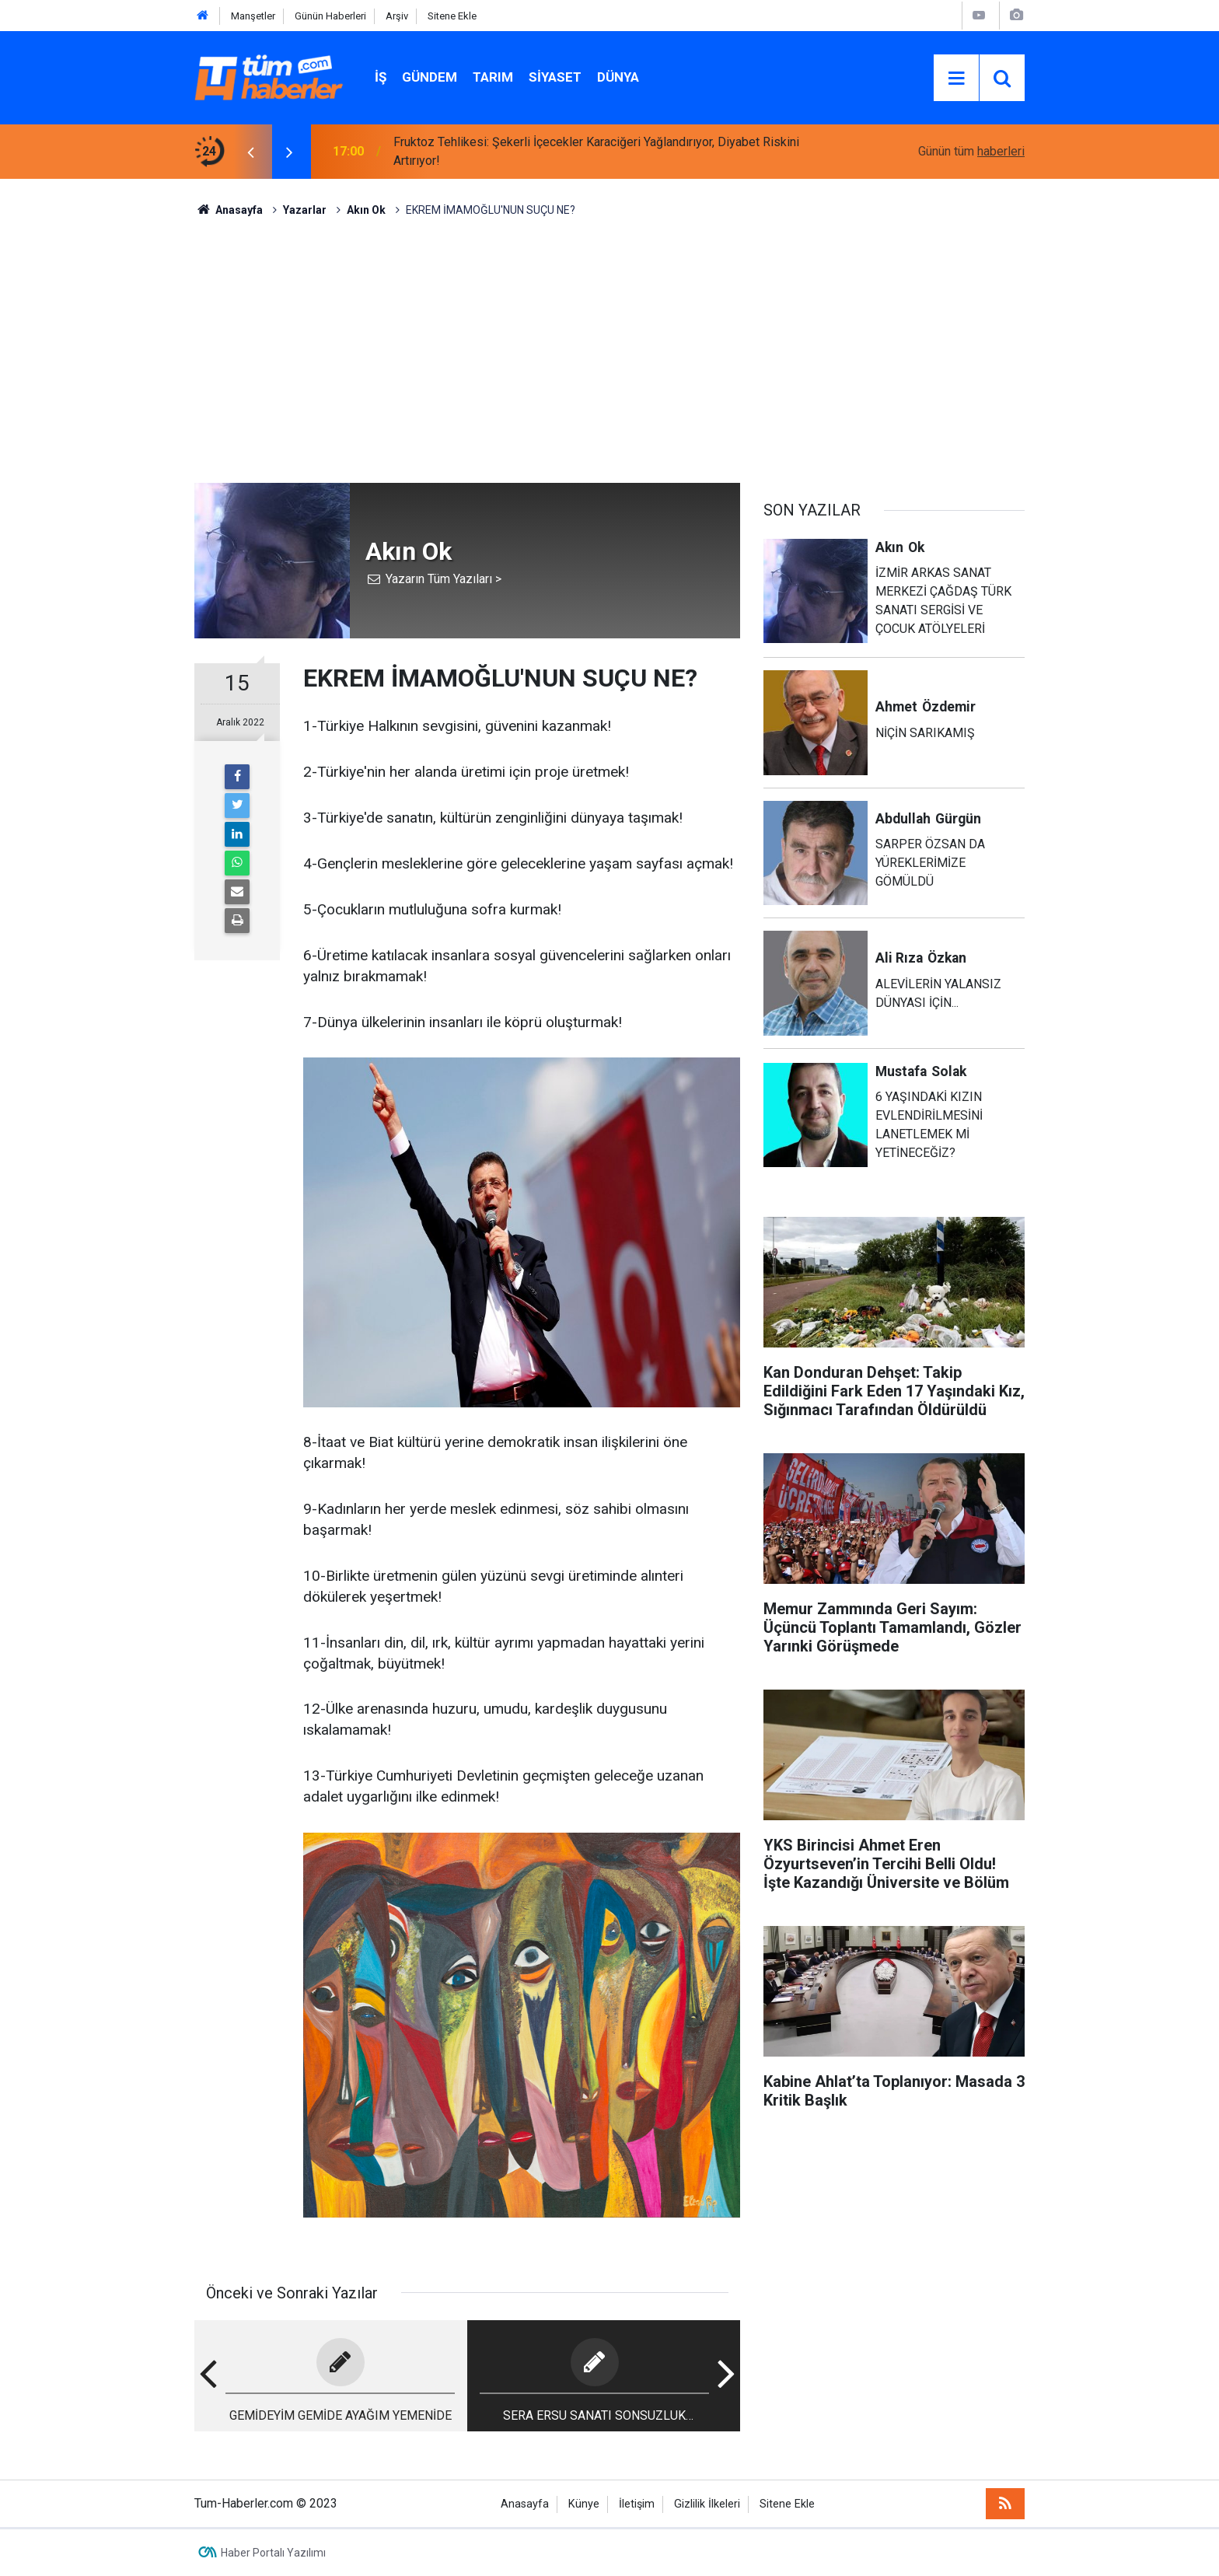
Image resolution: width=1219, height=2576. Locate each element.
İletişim (637, 2504)
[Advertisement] (609, 351)
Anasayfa (525, 2504)
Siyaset (555, 77)
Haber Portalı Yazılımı (273, 2552)
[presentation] (250, 151)
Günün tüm (971, 151)
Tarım (493, 77)
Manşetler (253, 16)
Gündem (429, 77)
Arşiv (397, 16)
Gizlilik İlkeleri (707, 2504)
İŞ (380, 77)
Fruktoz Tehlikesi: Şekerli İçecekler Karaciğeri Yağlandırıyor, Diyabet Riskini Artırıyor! (596, 151)
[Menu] (956, 78)
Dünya (618, 77)
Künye (583, 2504)
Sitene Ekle (452, 16)
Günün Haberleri (330, 16)
